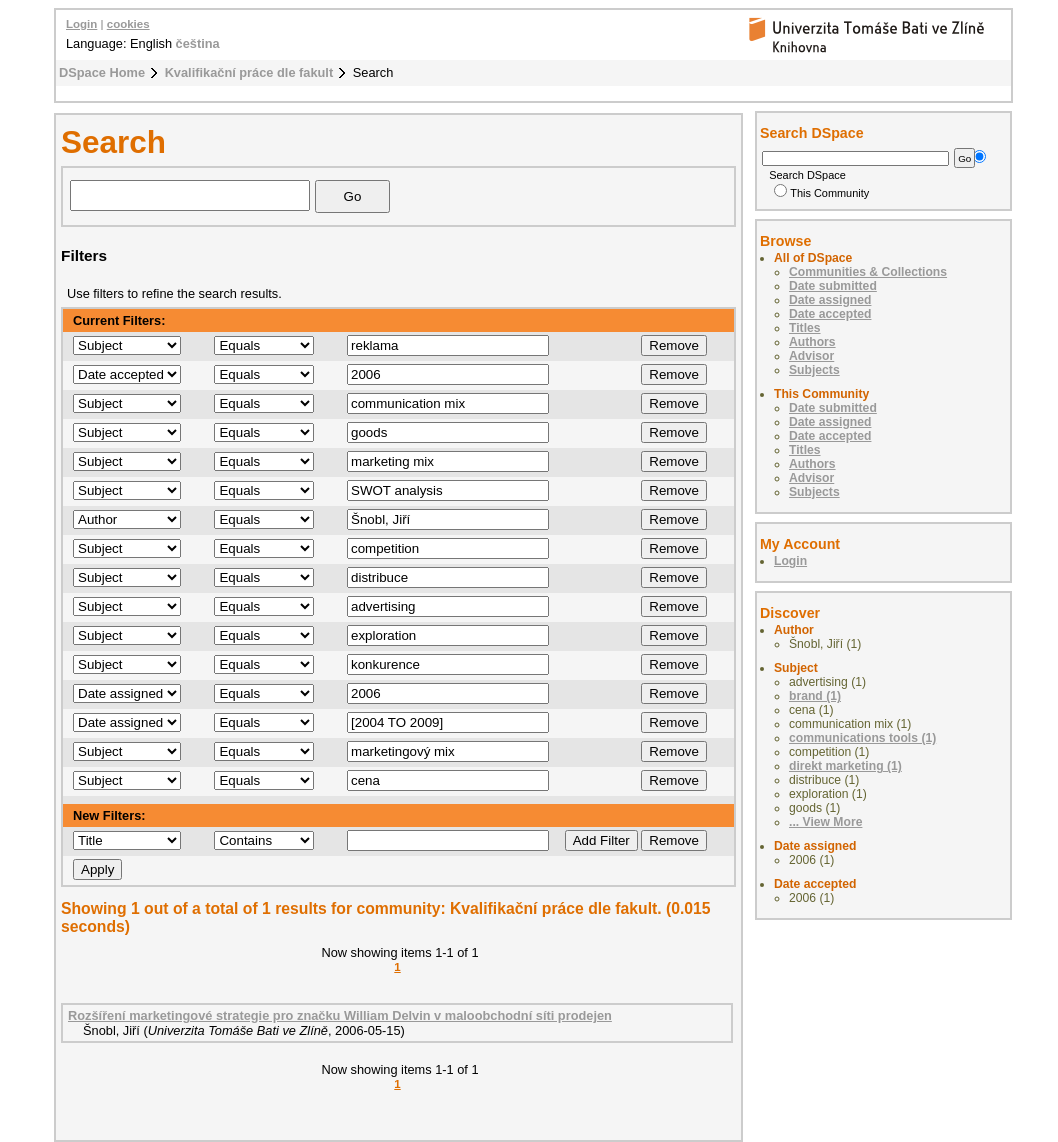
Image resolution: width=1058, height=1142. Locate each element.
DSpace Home (102, 72)
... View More (825, 822)
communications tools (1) (862, 738)
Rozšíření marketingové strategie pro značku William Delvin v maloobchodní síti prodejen (340, 1015)
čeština (198, 43)
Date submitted (833, 286)
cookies (128, 24)
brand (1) (815, 696)
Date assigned (830, 300)
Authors (812, 342)
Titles (805, 328)
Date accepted (830, 314)
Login (81, 24)
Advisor (811, 356)
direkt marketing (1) (845, 766)
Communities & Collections (868, 272)
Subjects (814, 370)
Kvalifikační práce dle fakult (249, 72)
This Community (821, 193)
